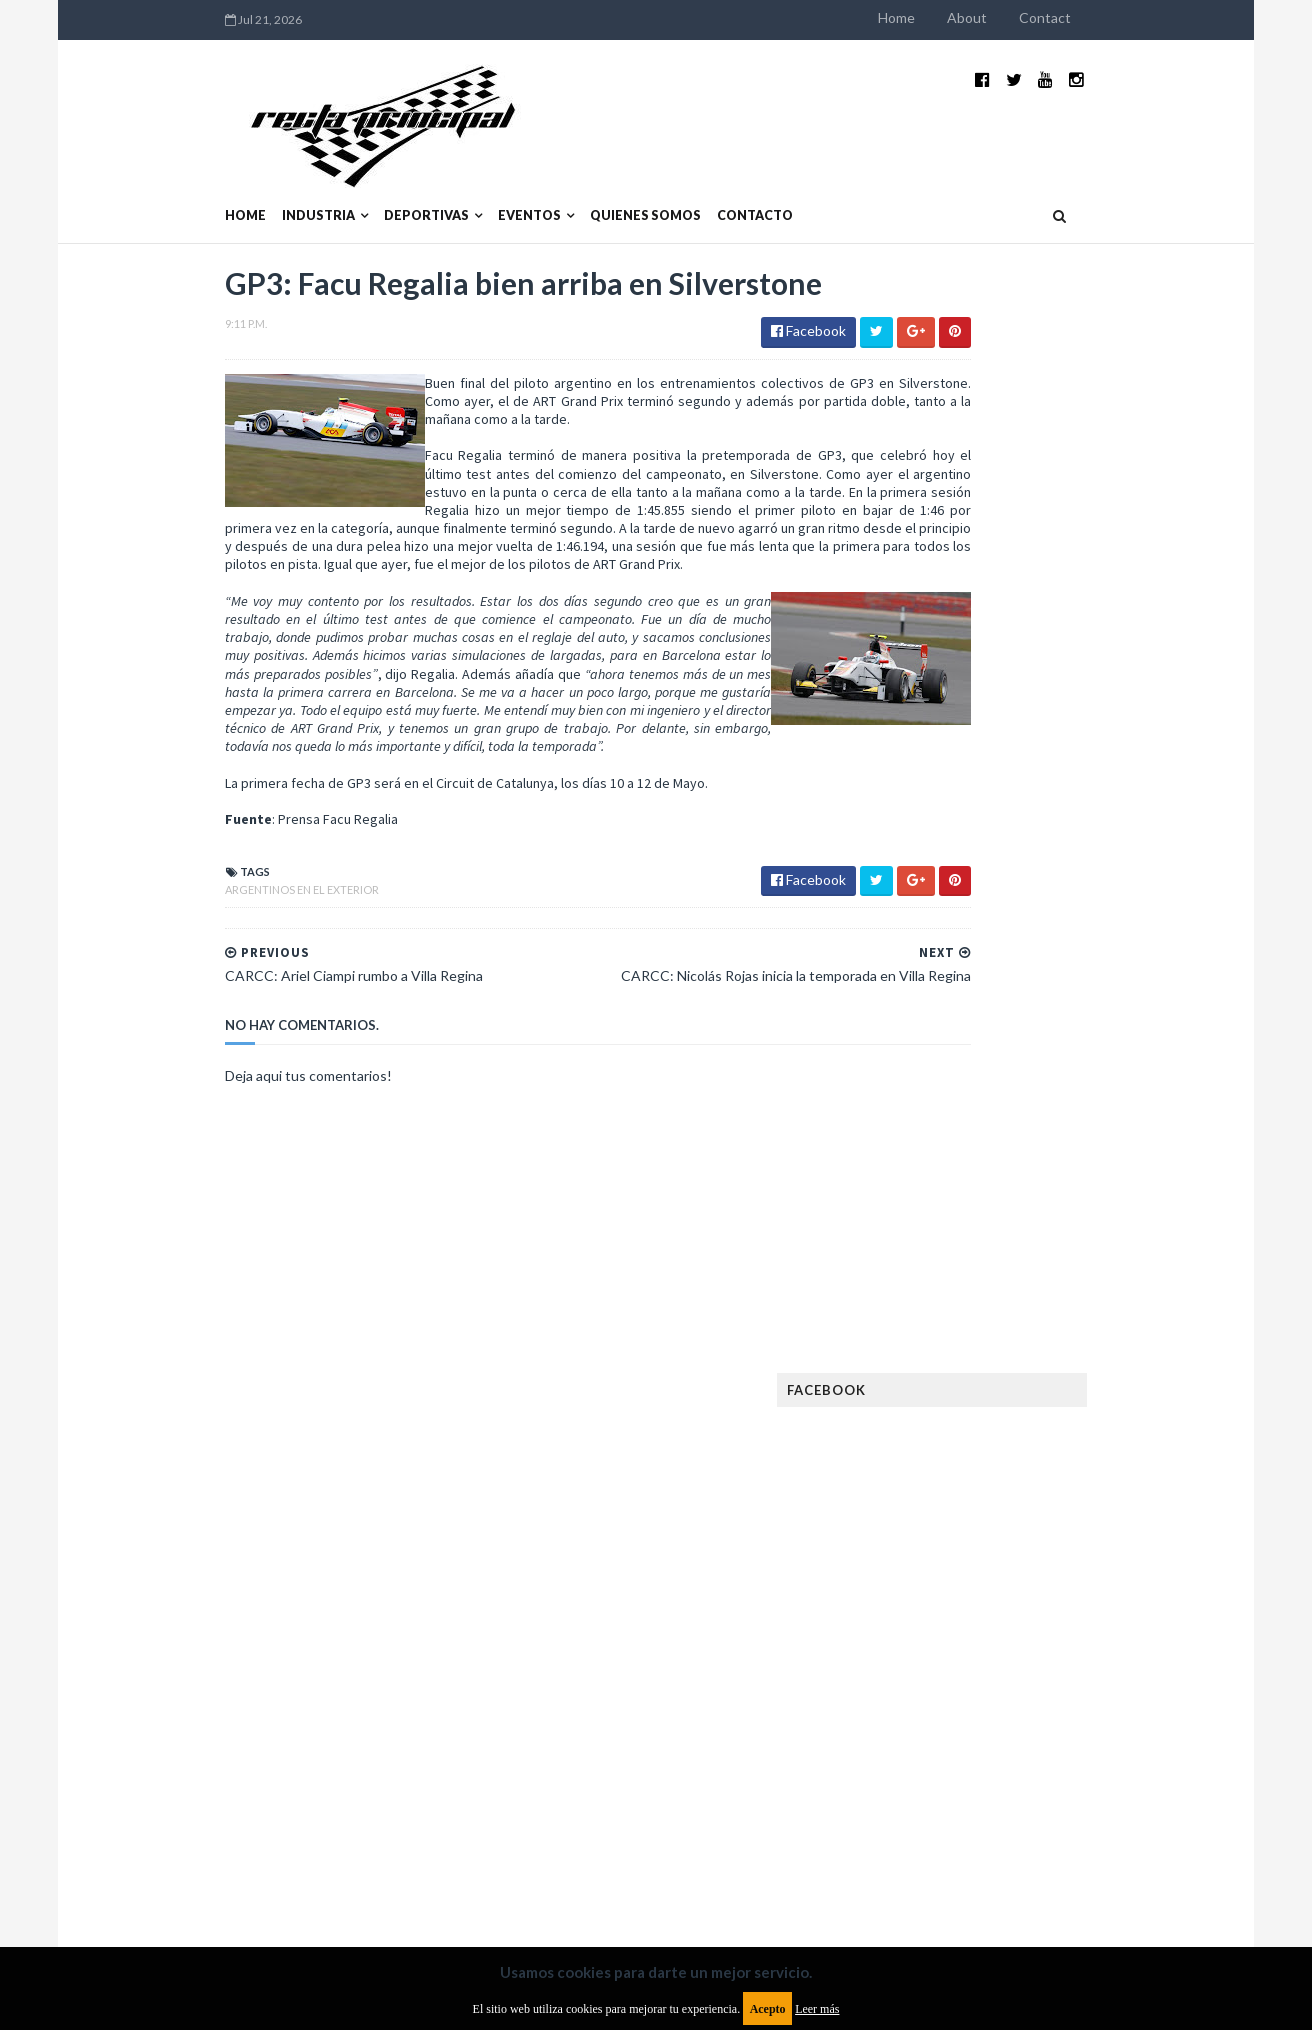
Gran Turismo (959, 1526)
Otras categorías (972, 1686)
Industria (189, 167)
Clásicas (942, 1334)
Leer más (817, 2009)
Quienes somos (516, 167)
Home (1025, 17)
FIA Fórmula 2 (1060, 1430)
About (1096, 17)
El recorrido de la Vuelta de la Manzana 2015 (1103, 869)
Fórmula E (1123, 1494)
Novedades (1093, 1654)
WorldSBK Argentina (1098, 1782)
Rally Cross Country (981, 1718)
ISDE (1037, 1526)
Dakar (1132, 1334)
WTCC (934, 1782)
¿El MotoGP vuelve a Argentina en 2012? (1079, 968)
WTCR (992, 1782)
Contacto (626, 167)
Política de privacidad (539, 1867)
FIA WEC (1043, 1462)
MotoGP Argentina (976, 1622)
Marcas (1062, 1590)
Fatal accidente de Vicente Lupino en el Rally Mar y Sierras (1101, 1176)
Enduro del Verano (976, 1398)
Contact (1174, 17)
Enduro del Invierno (1070, 1366)
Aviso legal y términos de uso (186, 1867)
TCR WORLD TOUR (1108, 1750)
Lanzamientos (1086, 1558)
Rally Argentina (1102, 1686)
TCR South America (974, 1750)
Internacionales (967, 1558)
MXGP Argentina (966, 1590)
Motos (1082, 1622)
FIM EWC (1112, 1462)
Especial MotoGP (1112, 1398)
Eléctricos (950, 1366)
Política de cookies (909, 1867)
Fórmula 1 (1037, 1494)
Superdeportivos (1123, 1718)
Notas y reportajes (975, 1654)
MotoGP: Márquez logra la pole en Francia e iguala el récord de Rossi (1100, 1077)
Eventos (400, 167)
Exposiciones (956, 1430)
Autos (1118, 1302)
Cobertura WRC (1041, 1334)
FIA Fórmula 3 (957, 1462)
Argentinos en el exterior (173, 846)
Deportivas (297, 167)
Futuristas (949, 1494)
